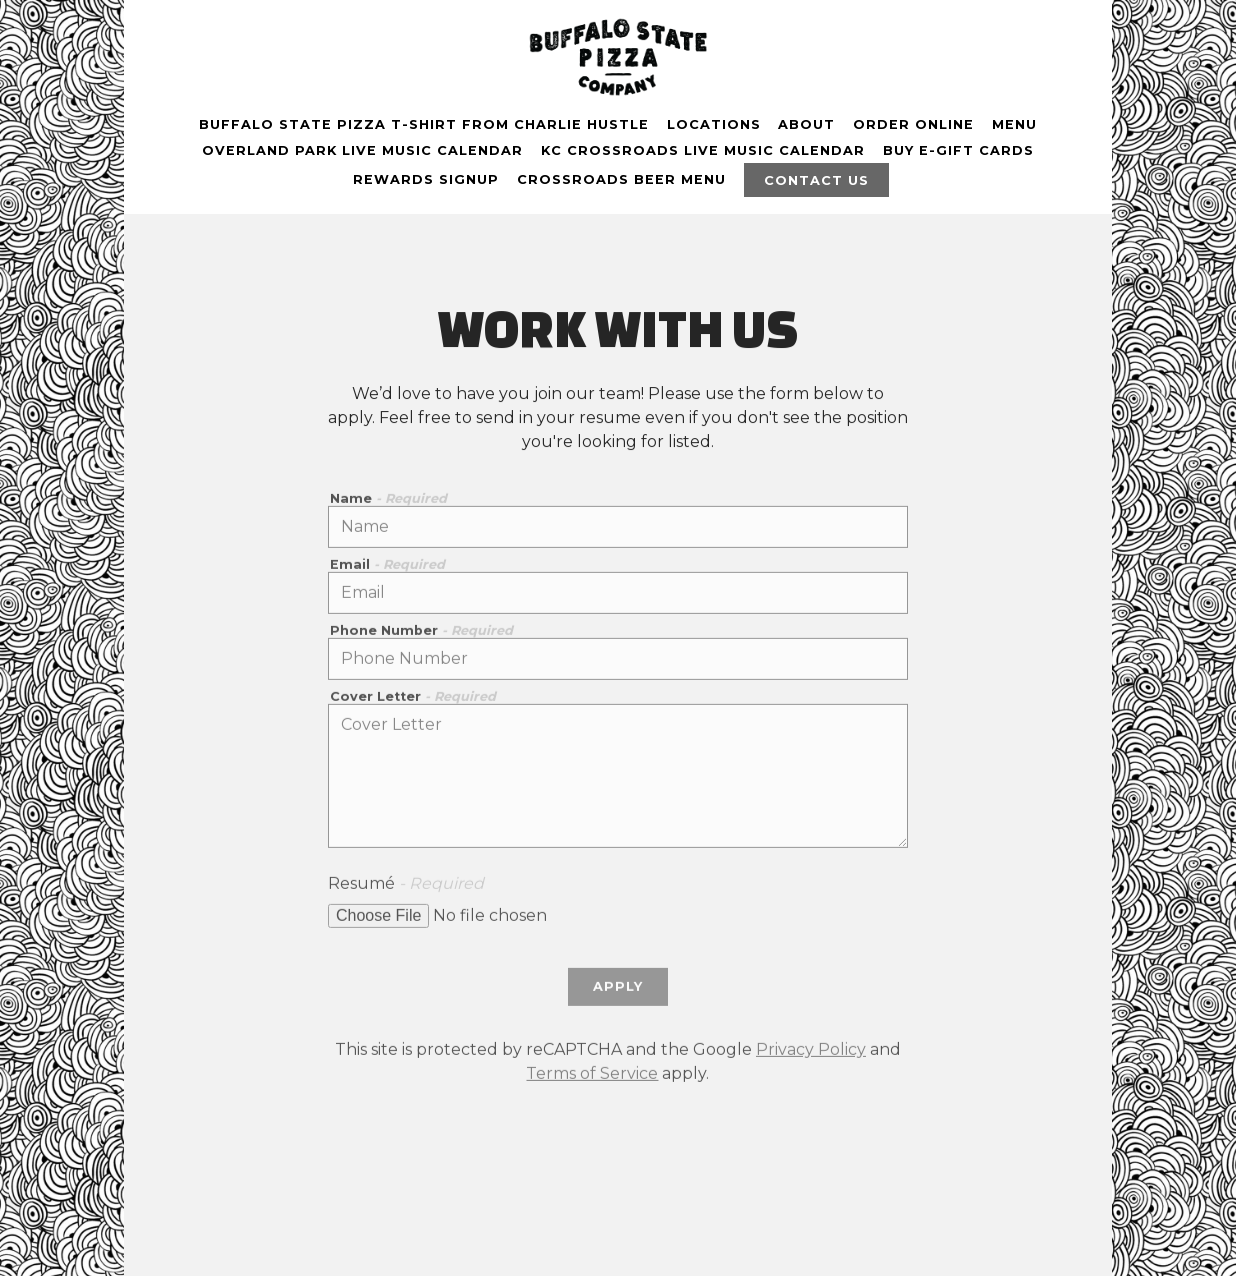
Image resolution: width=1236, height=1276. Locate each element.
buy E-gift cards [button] (958, 150)
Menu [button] (1014, 124)
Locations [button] (714, 124)
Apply (618, 990)
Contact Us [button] (816, 180)
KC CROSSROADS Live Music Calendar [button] (703, 150)
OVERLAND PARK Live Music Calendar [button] (362, 150)
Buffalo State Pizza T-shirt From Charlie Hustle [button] (424, 124)
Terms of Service (592, 1076)
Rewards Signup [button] (426, 179)
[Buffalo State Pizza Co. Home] (618, 56)
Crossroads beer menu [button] (621, 179)
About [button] (806, 124)
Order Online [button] (913, 124)
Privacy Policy (811, 1052)
